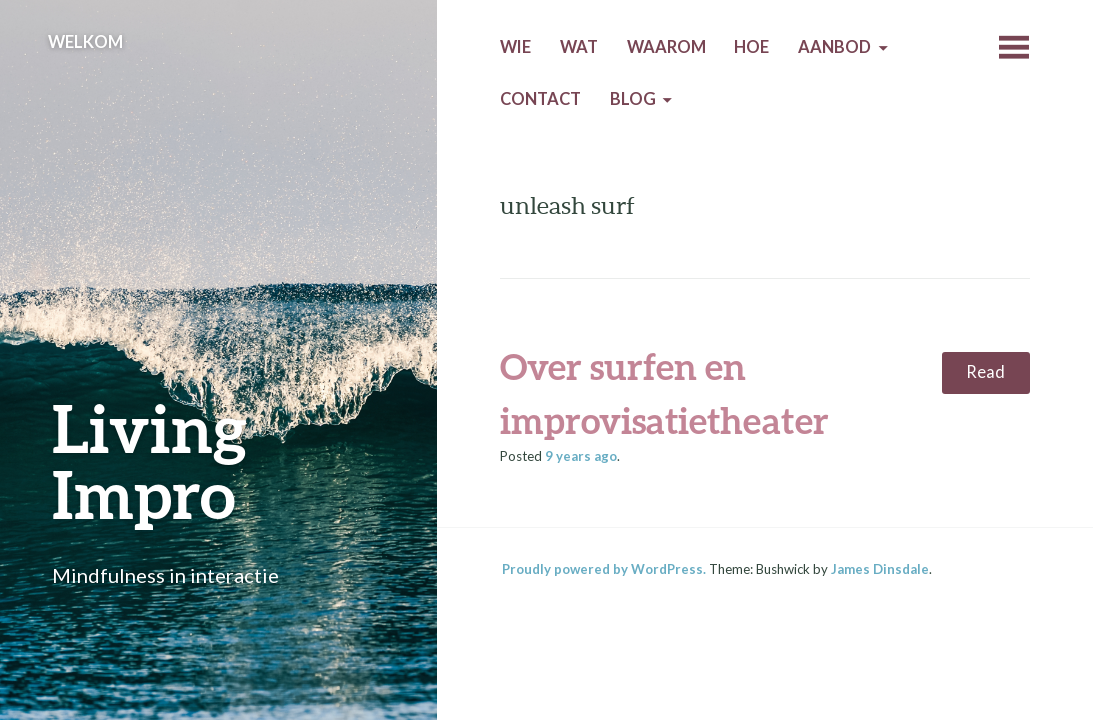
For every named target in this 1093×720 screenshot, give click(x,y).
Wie (515, 47)
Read (985, 372)
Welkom (85, 42)
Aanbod (834, 47)
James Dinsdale (880, 569)
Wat (579, 47)
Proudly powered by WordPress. (604, 569)
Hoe (751, 47)
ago (581, 456)
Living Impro (149, 460)
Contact (540, 99)
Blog (633, 99)
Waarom (666, 47)
